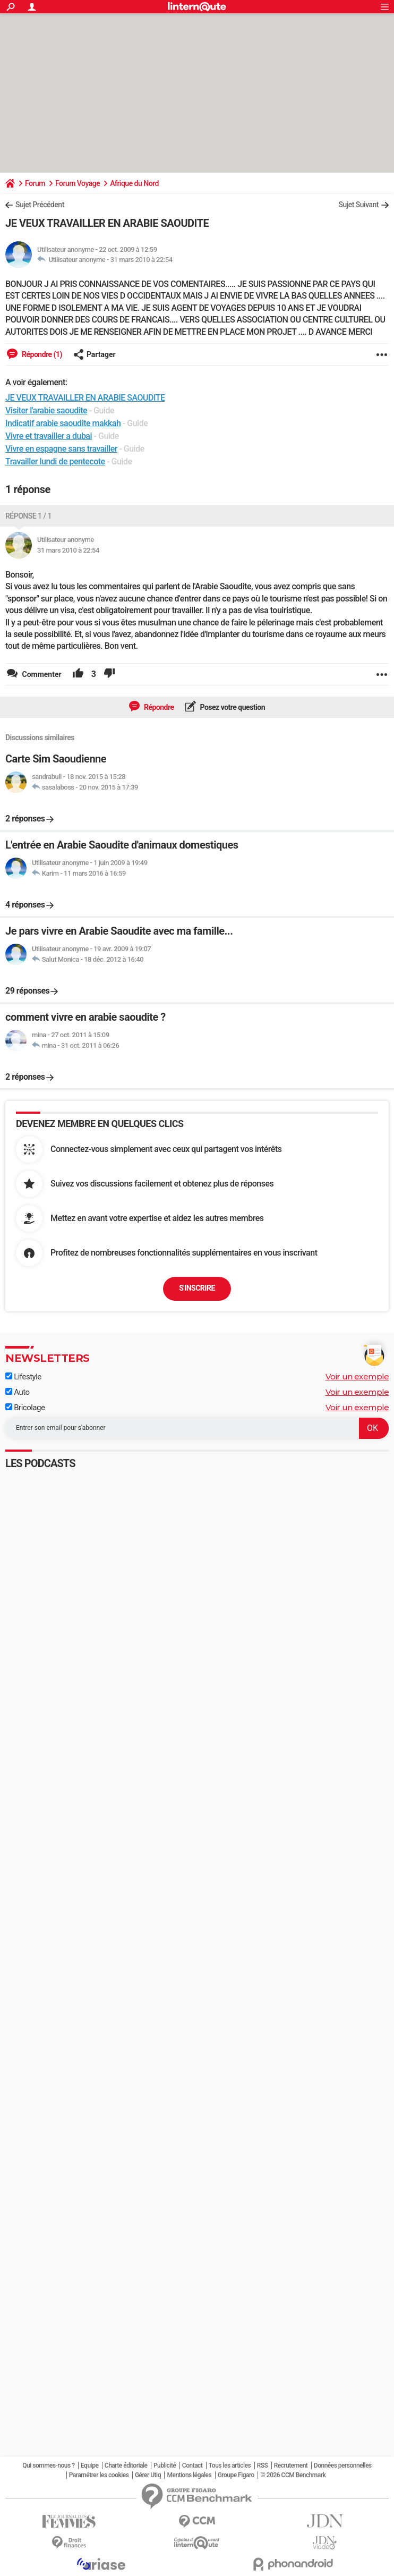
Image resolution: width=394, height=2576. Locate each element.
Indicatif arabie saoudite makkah (63, 423)
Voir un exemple (357, 1376)
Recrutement (291, 2465)
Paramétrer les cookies (99, 2475)
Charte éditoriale (126, 2465)
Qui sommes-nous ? (48, 2465)
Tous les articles (230, 2465)
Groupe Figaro (236, 2475)
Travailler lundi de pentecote (55, 461)
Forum (35, 183)
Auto (17, 1392)
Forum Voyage (77, 183)
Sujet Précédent (39, 204)
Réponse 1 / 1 (28, 516)
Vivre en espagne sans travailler (61, 449)
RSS (262, 2465)
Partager (94, 354)
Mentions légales (189, 2475)
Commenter (41, 674)
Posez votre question (232, 707)
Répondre (158, 707)
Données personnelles (343, 2465)
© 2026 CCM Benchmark (293, 2475)
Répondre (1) (41, 354)
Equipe (89, 2465)
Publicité (164, 2465)
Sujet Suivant (358, 204)
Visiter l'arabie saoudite (46, 410)
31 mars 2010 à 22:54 (141, 260)
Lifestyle (23, 1377)
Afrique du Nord (134, 183)
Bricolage (25, 1407)
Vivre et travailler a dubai (48, 436)
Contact (192, 2465)
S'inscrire (197, 1288)
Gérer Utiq (148, 2475)
